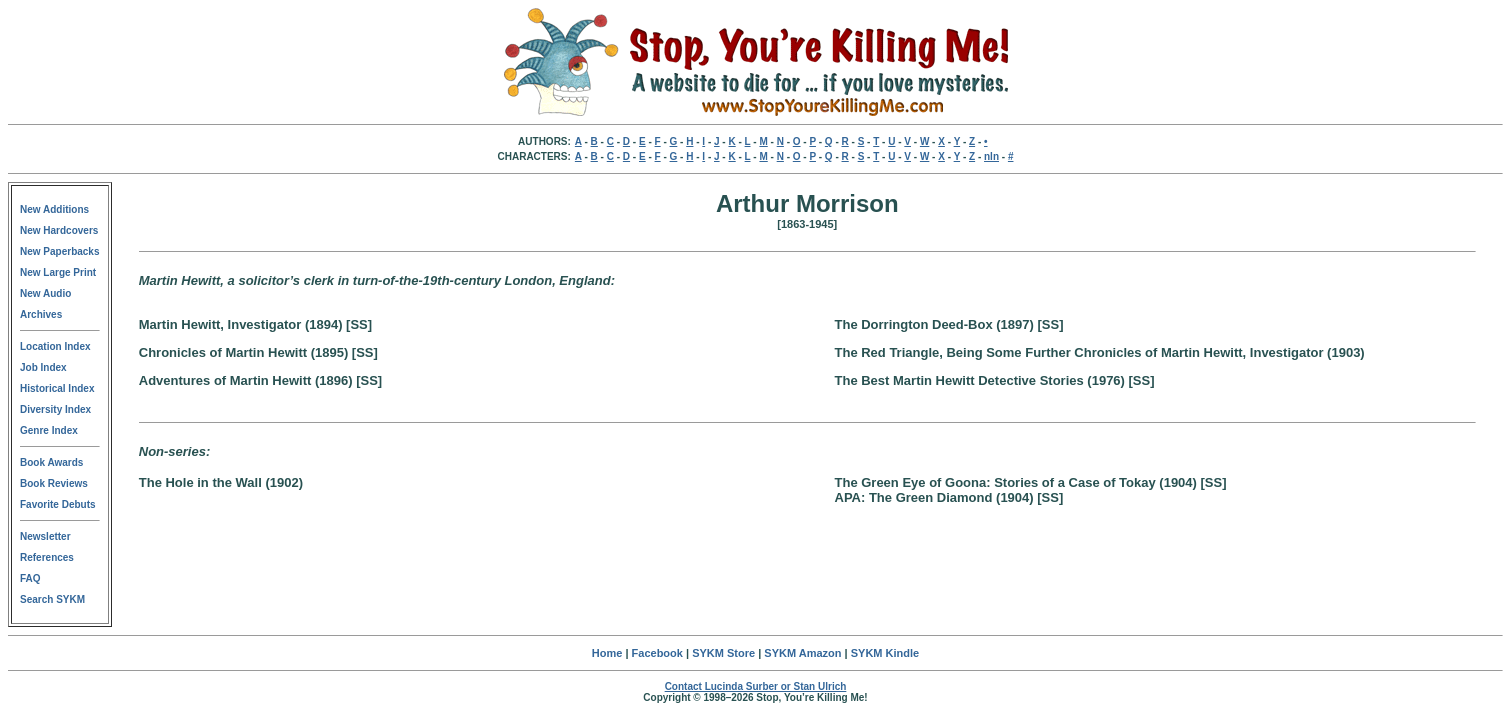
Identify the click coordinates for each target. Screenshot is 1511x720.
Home (607, 653)
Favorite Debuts (58, 504)
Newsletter (45, 536)
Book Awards (51, 462)
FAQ (30, 578)
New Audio (45, 293)
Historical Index (57, 388)
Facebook (657, 653)
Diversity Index (55, 409)
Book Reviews (54, 483)
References (47, 557)
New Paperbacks (60, 251)
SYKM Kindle (885, 653)
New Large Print (58, 272)
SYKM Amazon (802, 653)
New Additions (54, 209)
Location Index (55, 346)
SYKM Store (723, 653)
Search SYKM (52, 599)
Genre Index (49, 430)
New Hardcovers (59, 230)
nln (991, 156)
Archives (41, 314)
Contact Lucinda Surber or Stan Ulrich (756, 686)
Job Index (43, 367)
